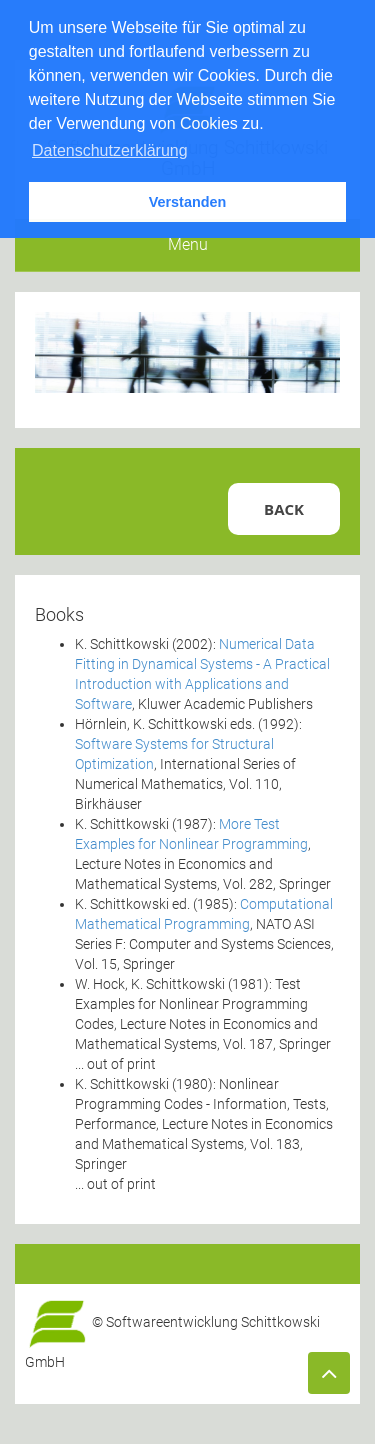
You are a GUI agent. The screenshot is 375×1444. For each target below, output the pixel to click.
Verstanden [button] (188, 202)
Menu (188, 244)
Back (284, 509)
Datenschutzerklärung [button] (110, 150)
